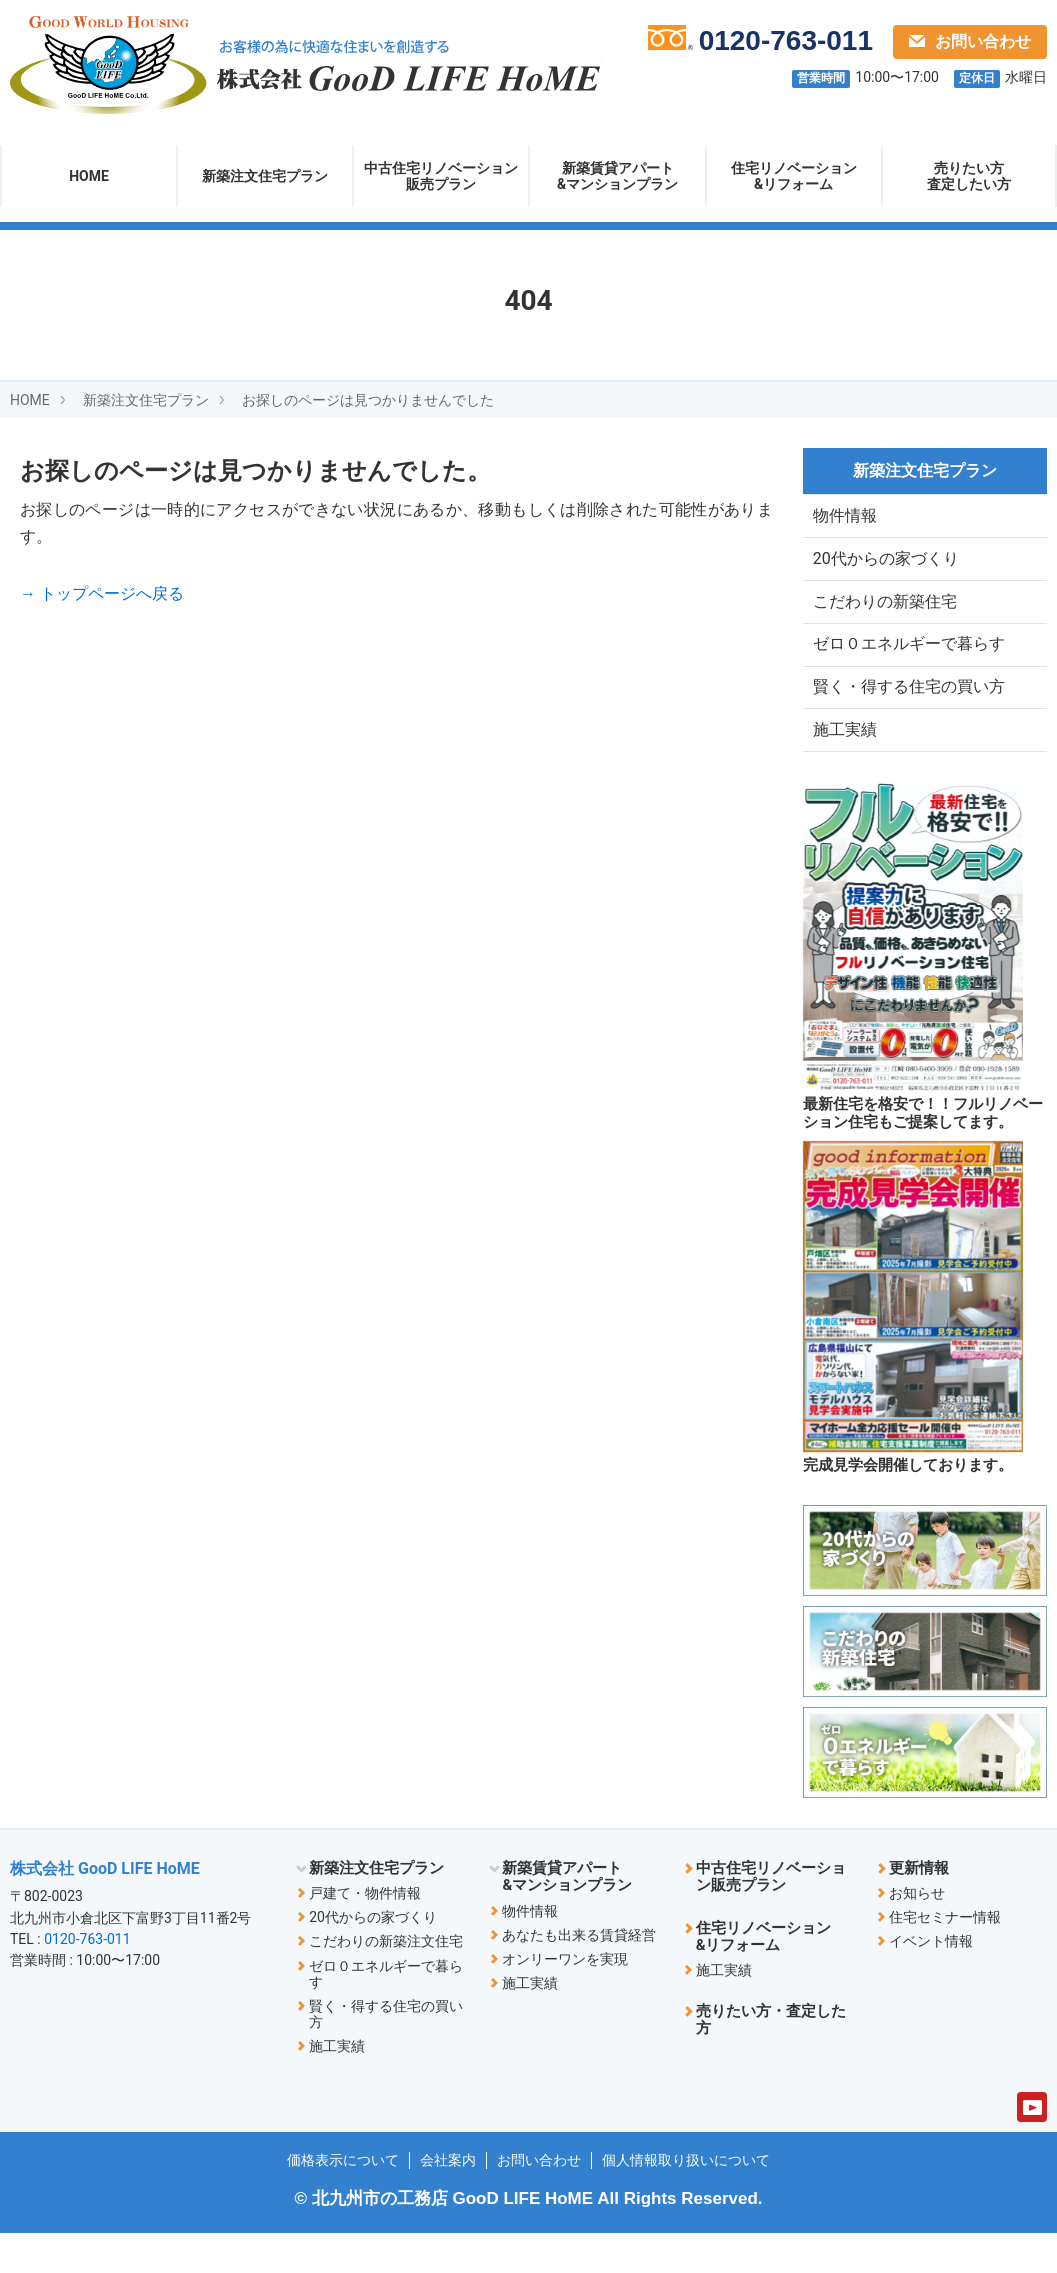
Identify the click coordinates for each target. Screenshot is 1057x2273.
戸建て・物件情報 (365, 1933)
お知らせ (917, 1933)
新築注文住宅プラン (265, 176)
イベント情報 (931, 1981)
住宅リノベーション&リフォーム (794, 176)
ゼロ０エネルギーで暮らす (909, 667)
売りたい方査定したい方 (969, 176)
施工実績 (845, 765)
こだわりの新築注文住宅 (386, 1981)
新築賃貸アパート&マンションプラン (617, 176)
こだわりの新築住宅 (885, 617)
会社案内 (448, 2200)
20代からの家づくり (886, 568)
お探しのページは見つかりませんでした (368, 400)
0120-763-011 (87, 1978)
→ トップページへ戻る (102, 593)
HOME (89, 176)
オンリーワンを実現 (565, 1998)
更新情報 (919, 1908)
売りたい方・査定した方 (771, 2059)
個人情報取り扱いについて (686, 2200)
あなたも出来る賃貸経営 (579, 1974)
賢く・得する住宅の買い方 (909, 716)
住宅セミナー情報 (945, 1957)
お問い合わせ (970, 41)
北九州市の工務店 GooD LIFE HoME (452, 2238)
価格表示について (343, 2200)
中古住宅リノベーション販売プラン (441, 176)
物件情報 (845, 518)
